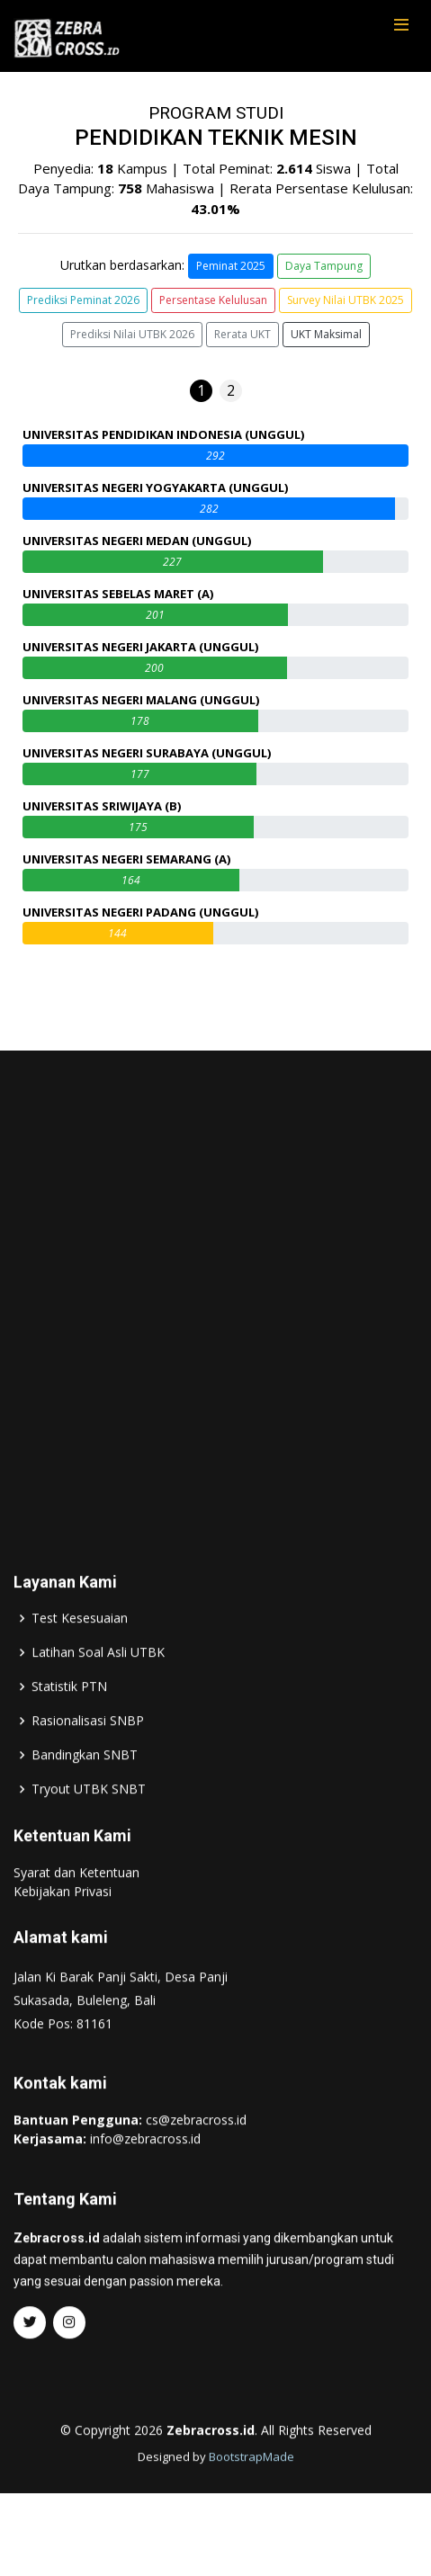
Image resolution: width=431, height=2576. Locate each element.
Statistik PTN (69, 1729)
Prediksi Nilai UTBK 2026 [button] (132, 334)
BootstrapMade (251, 2499)
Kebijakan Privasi (62, 1934)
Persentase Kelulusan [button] (213, 300)
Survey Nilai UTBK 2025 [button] (345, 300)
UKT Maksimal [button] (326, 334)
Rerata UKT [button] (242, 334)
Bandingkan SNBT (84, 1798)
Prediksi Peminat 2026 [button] (83, 300)
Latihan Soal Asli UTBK (98, 1695)
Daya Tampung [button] (324, 265)
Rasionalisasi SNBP (87, 1764)
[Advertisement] (215, 1327)
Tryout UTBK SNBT (88, 1832)
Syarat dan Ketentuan (76, 1915)
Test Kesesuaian (79, 1661)
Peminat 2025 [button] (230, 265)
